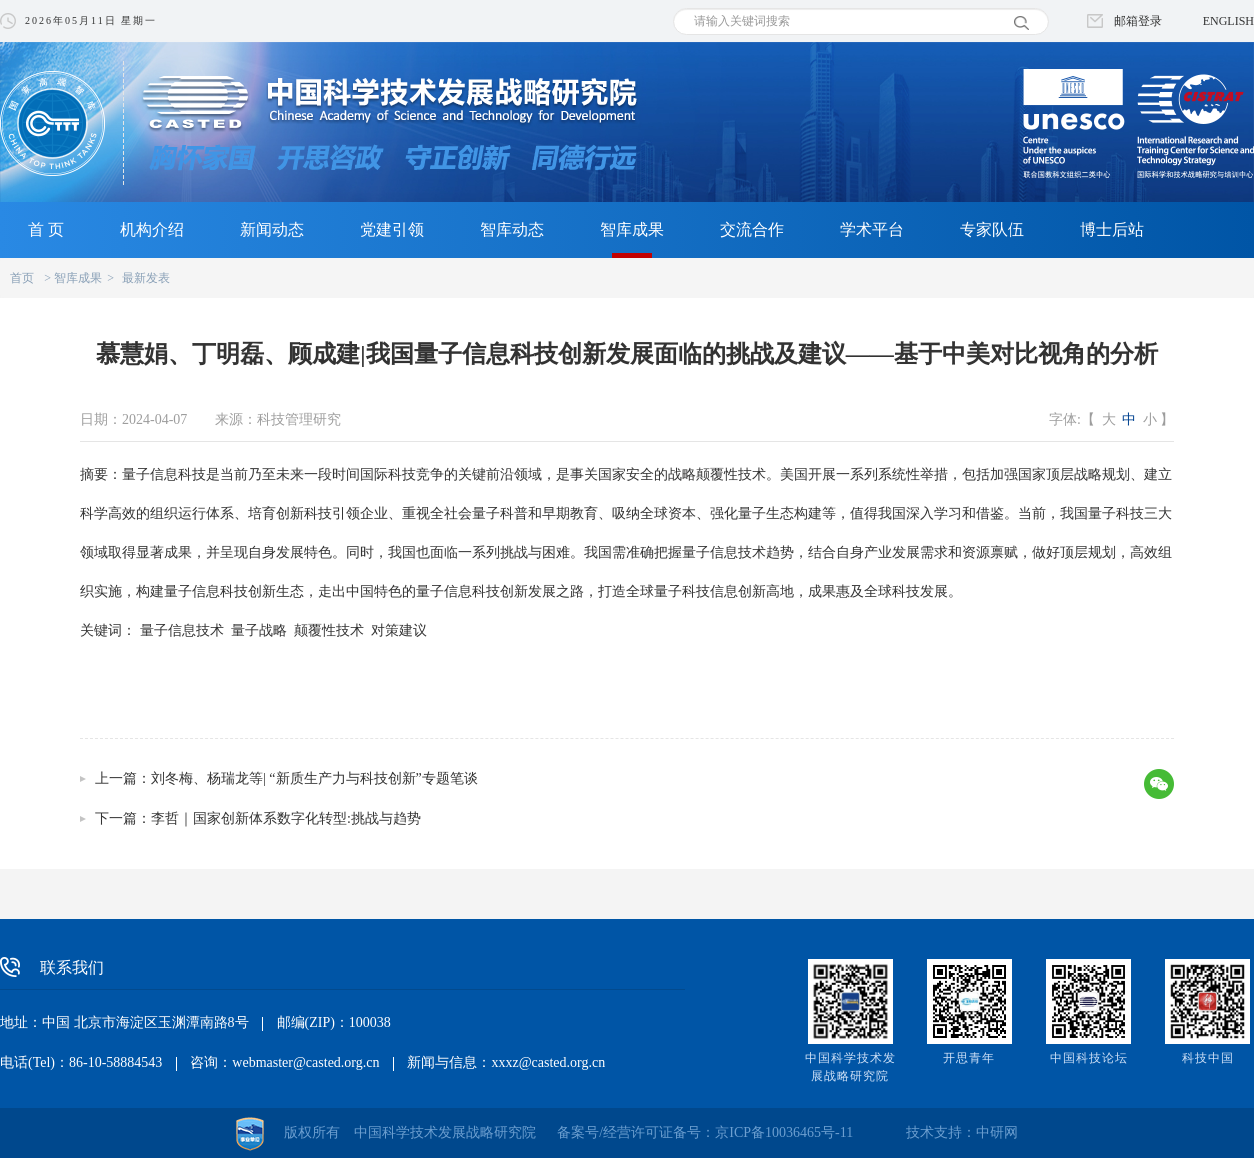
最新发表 (146, 278)
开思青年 (969, 1058)
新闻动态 (272, 229)
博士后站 (1112, 229)
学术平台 (872, 229)
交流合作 (752, 229)
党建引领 (392, 229)
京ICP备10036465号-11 (784, 1132)
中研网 (997, 1132)
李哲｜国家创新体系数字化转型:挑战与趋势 (286, 818)
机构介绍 (152, 229)
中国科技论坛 (1089, 1058)
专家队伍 (992, 229)
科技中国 (1208, 1058)
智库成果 (632, 229)
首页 (22, 278)
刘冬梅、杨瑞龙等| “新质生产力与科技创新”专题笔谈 (314, 778)
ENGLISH (1228, 21)
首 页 (46, 229)
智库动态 (512, 229)
